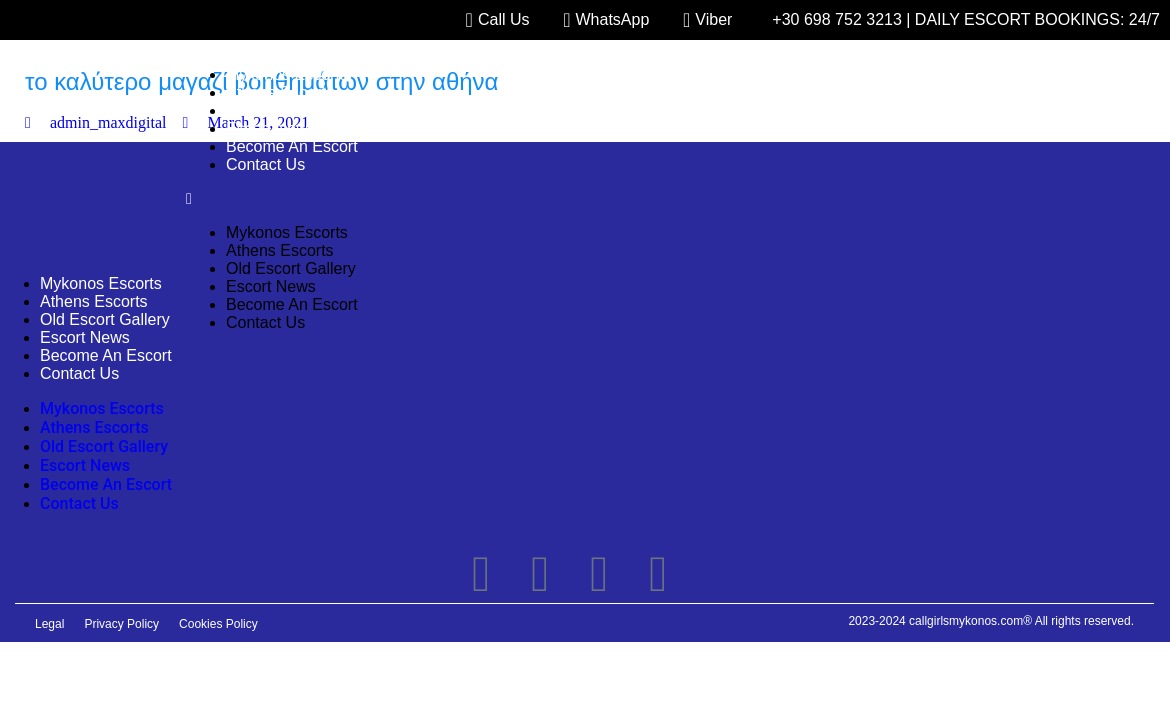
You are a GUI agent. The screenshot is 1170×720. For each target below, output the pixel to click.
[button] (658, 199)
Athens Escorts (280, 92)
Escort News (271, 128)
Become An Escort (292, 146)
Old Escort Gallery (291, 110)
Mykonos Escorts (287, 74)
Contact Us (265, 164)
